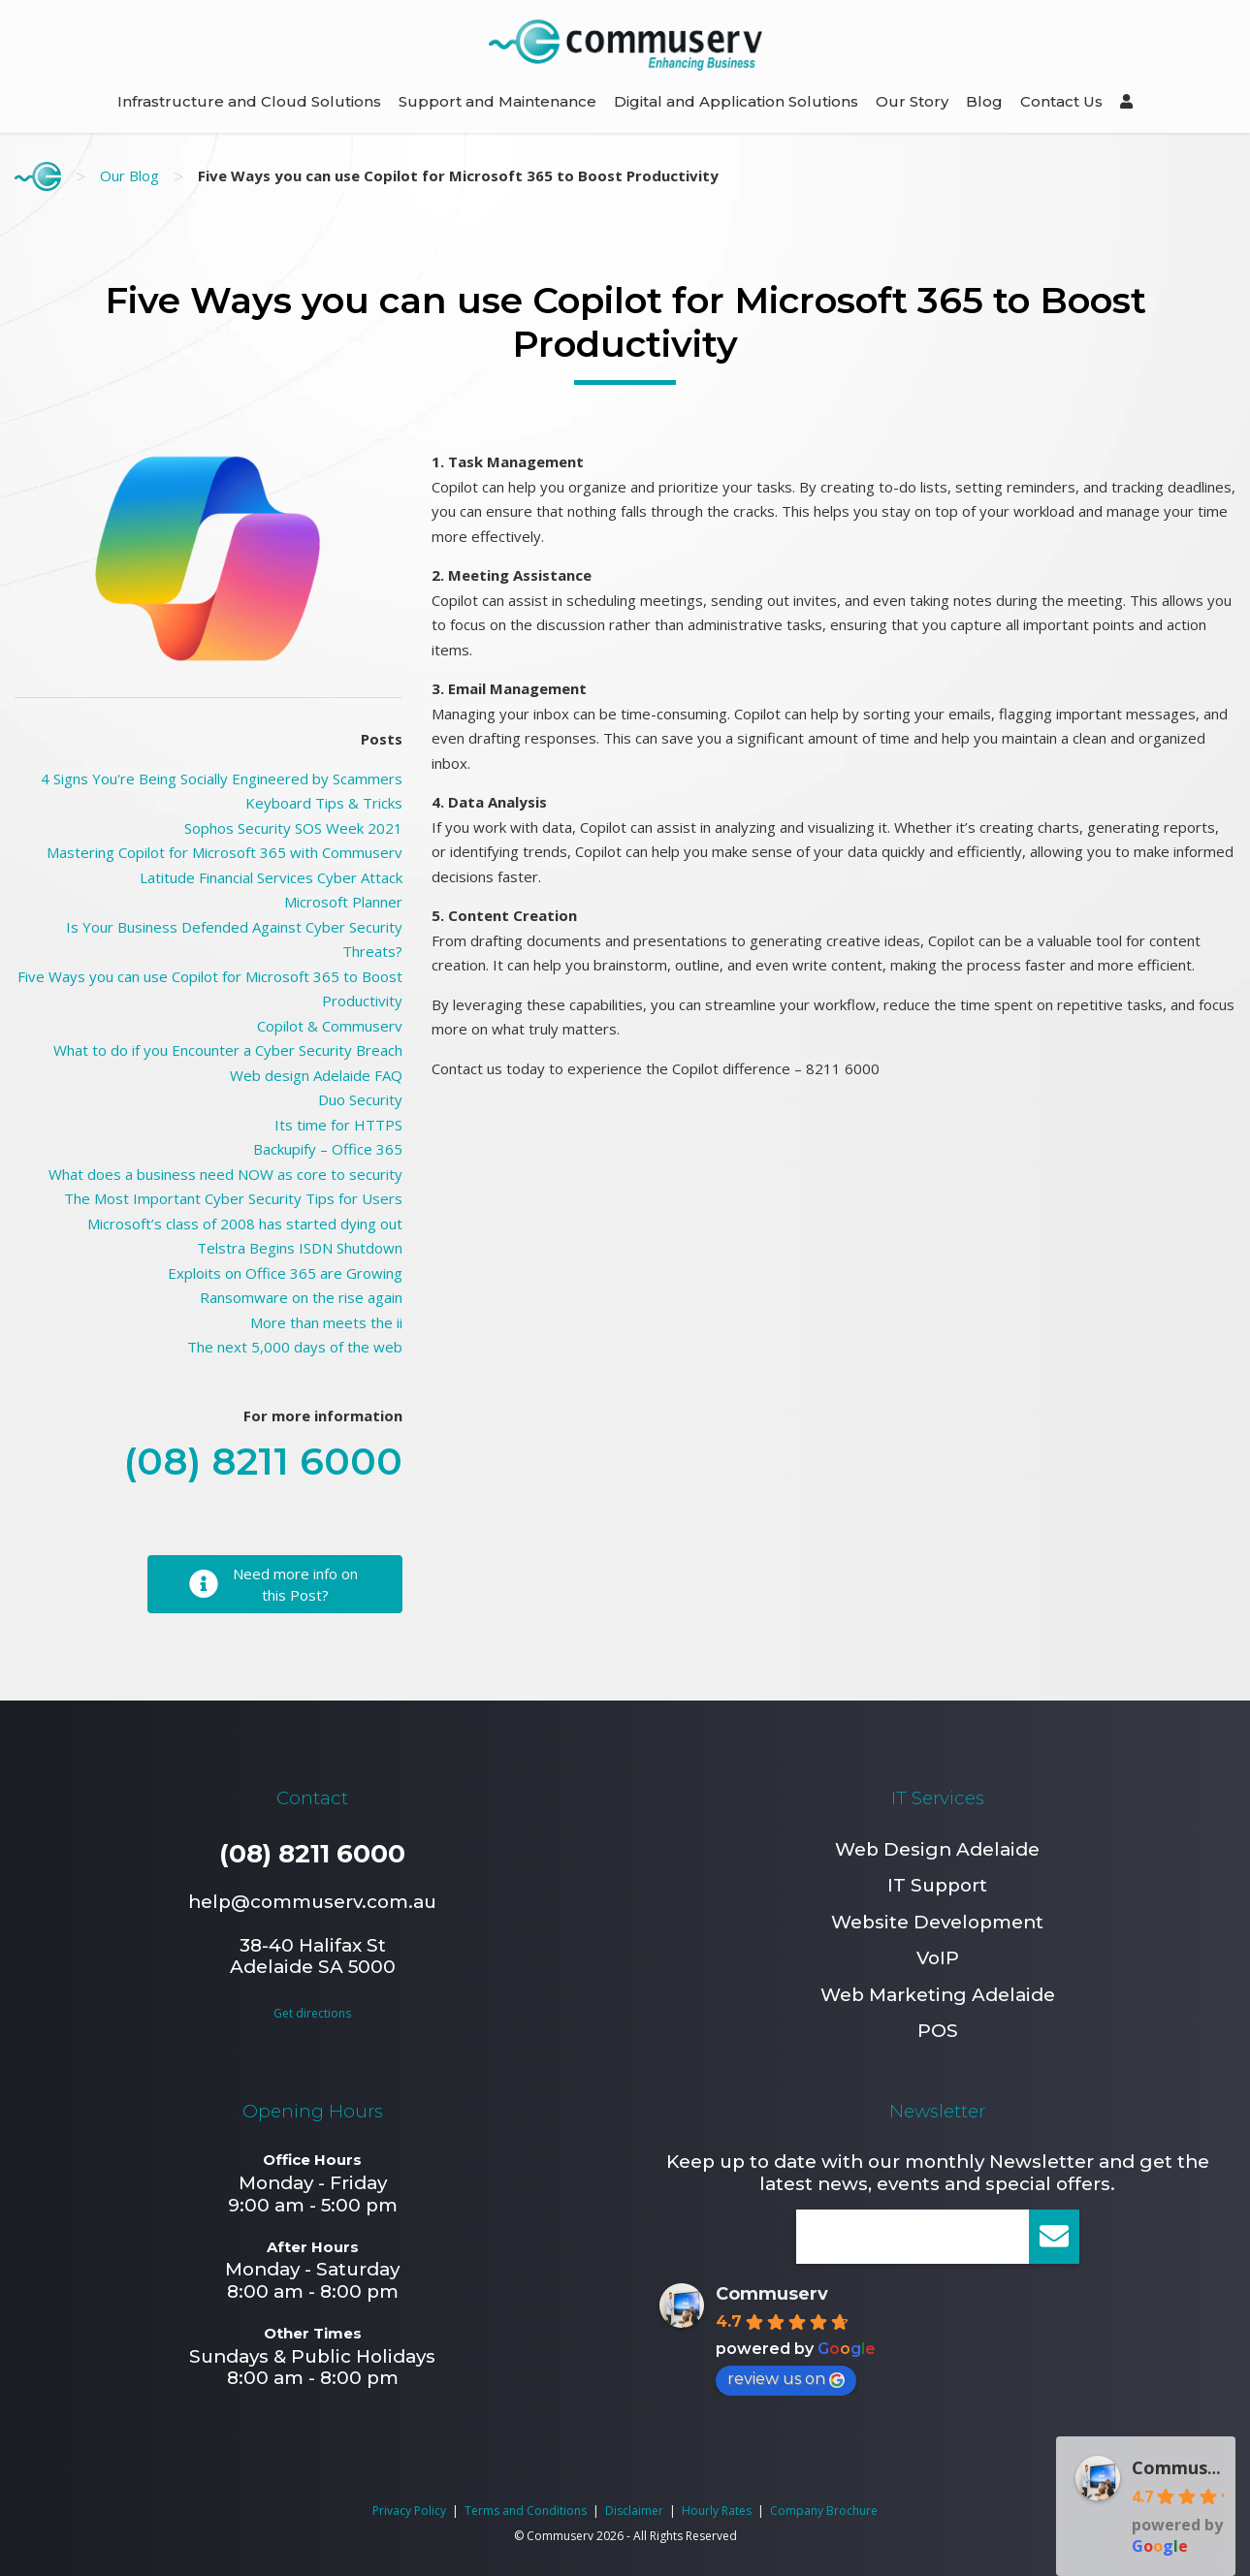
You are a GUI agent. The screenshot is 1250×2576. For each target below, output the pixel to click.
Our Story (912, 101)
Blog (984, 101)
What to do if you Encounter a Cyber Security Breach (227, 1050)
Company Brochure (824, 2510)
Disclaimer (634, 2510)
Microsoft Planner (343, 901)
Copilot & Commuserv (329, 1025)
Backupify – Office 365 (327, 1149)
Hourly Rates (717, 2510)
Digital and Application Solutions (736, 101)
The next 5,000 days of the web (294, 1346)
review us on (786, 2378)
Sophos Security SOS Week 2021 (293, 828)
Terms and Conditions (526, 2510)
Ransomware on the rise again (301, 1297)
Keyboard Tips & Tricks (323, 802)
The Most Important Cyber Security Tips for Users (233, 1198)
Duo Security (360, 1099)
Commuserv (772, 2294)
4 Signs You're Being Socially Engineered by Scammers (221, 778)
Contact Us (1061, 101)
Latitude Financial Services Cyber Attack (271, 877)
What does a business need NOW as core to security (225, 1174)
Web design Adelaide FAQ (316, 1075)
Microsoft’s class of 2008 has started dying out (244, 1223)
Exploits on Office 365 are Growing (285, 1273)
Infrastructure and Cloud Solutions (249, 101)
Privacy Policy (409, 2510)
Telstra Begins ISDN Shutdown (299, 1247)
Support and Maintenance (497, 101)
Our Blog (129, 175)
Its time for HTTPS (338, 1124)
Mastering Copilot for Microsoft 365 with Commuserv (224, 852)
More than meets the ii (326, 1322)
